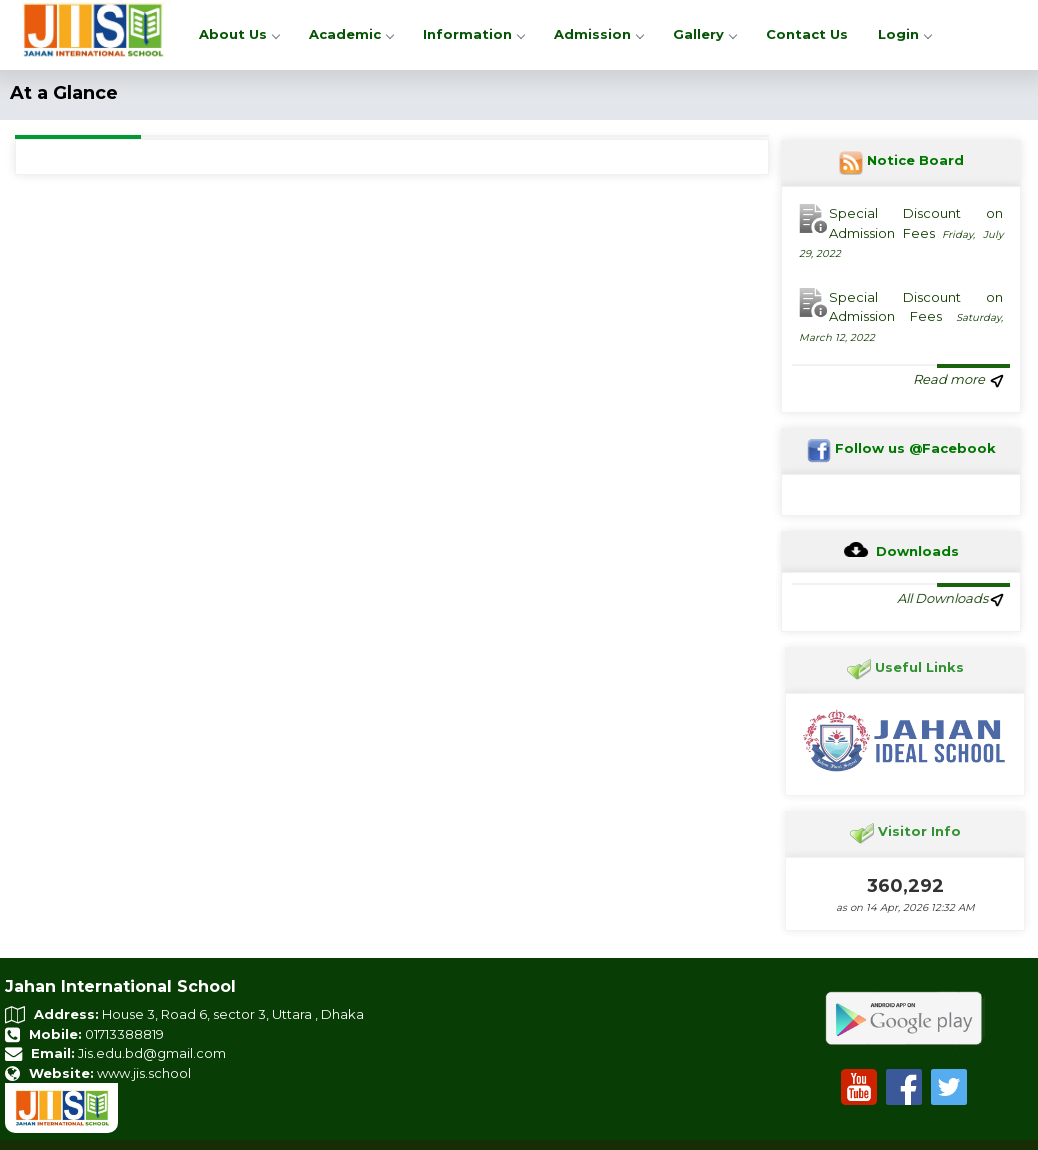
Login (904, 34)
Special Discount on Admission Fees (901, 232)
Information (473, 34)
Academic (351, 34)
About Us (239, 34)
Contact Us (807, 34)
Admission (598, 34)
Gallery (704, 34)
